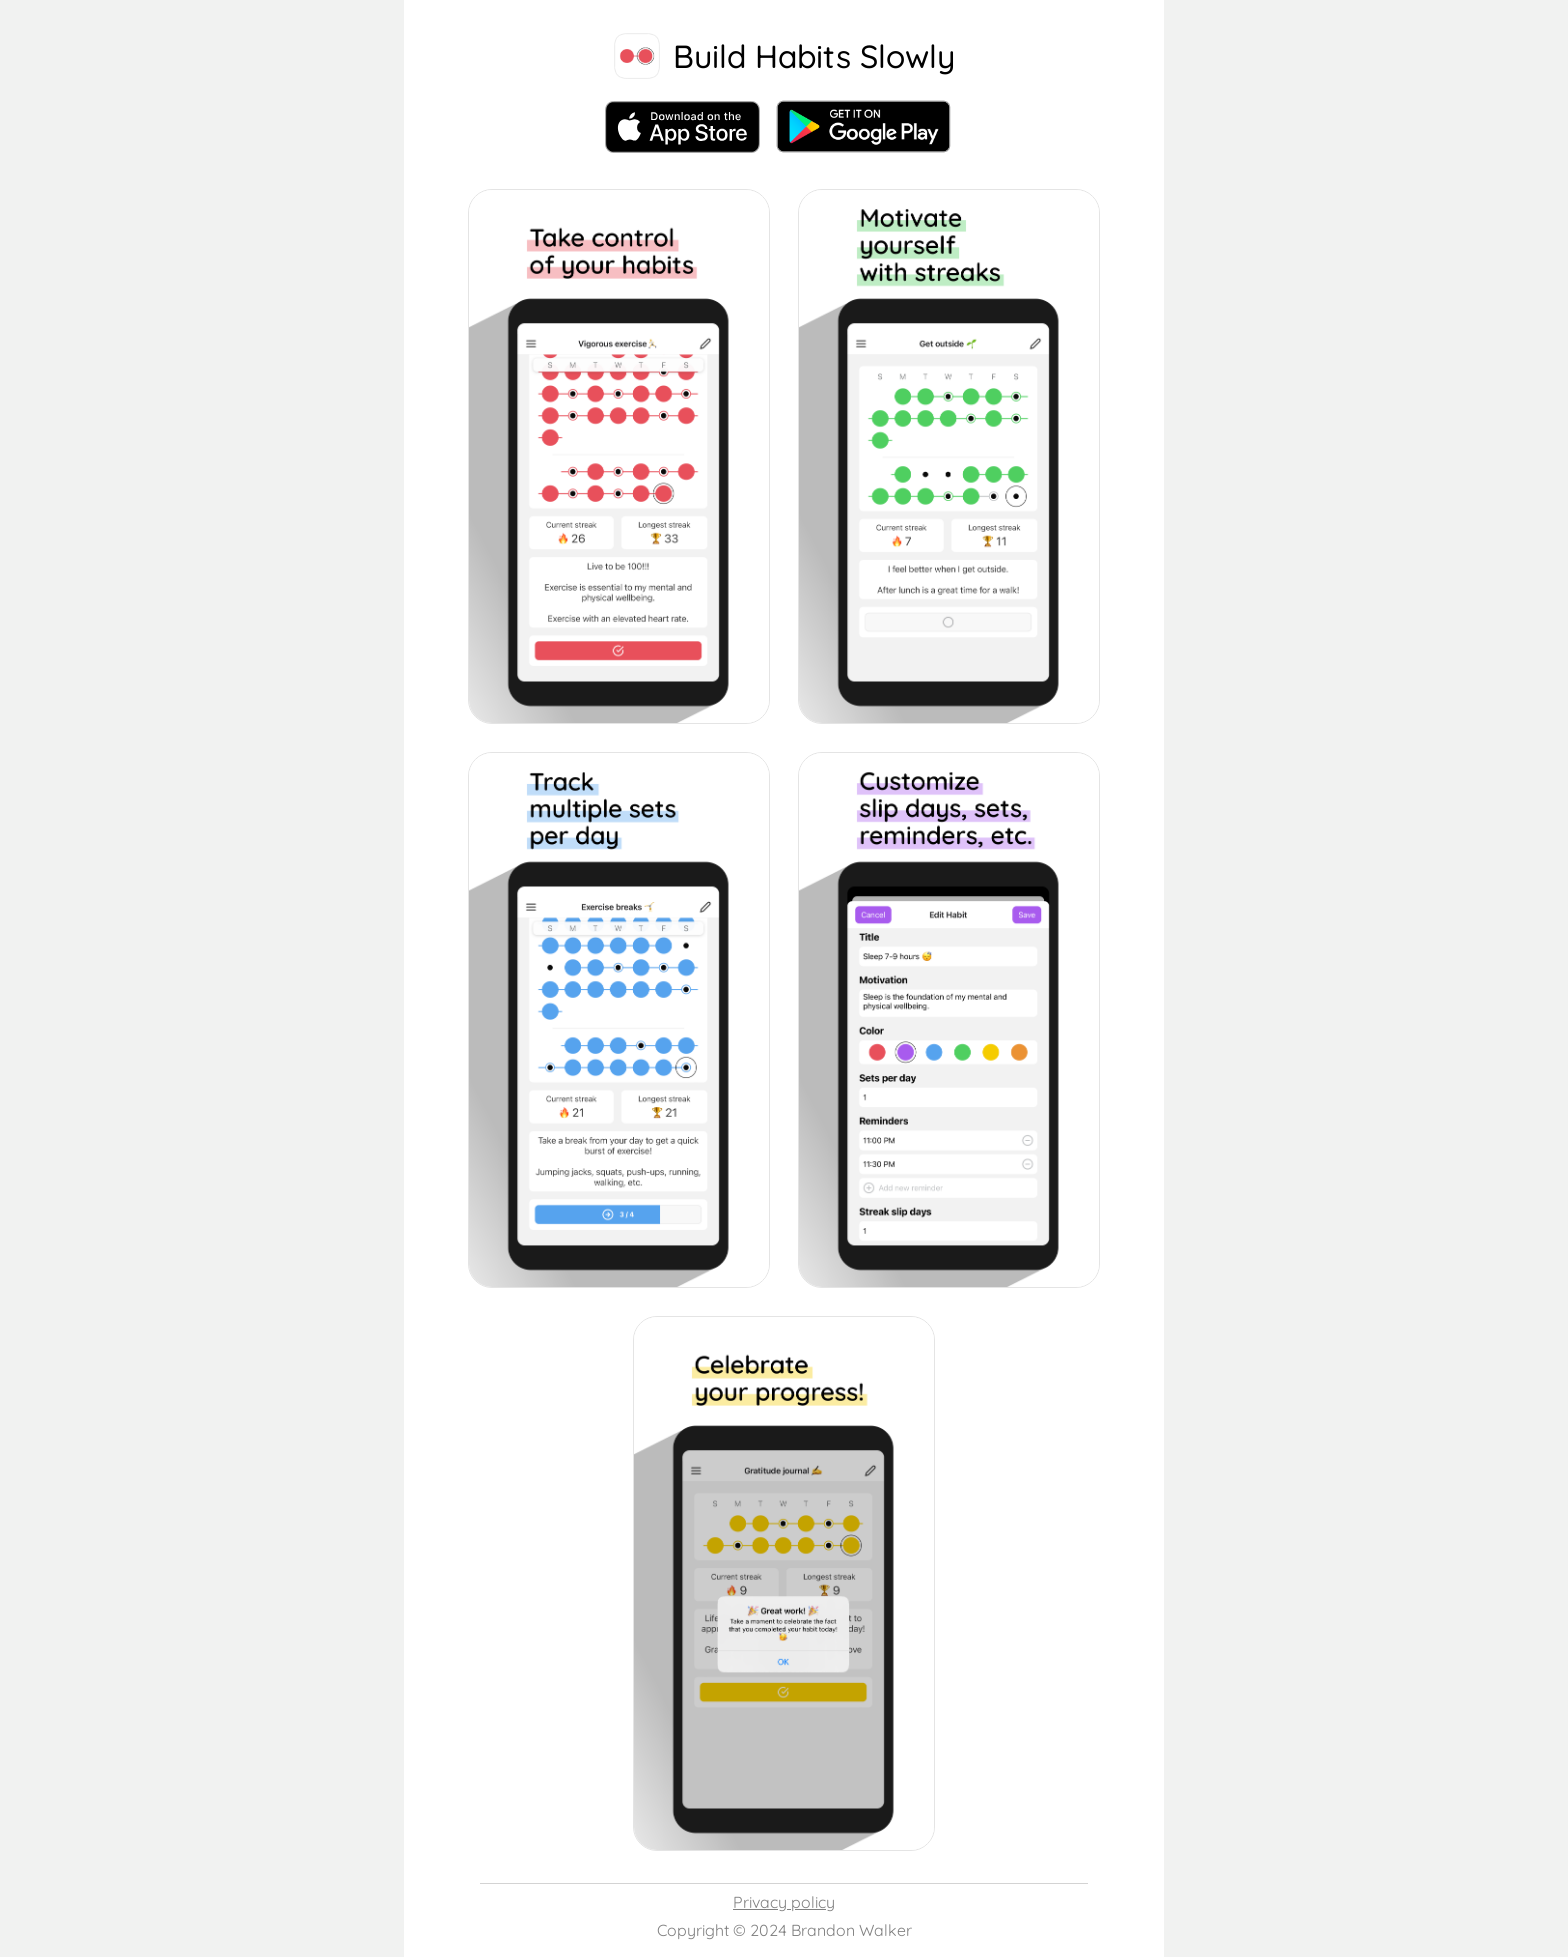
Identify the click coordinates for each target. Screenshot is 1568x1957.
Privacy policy (784, 1902)
